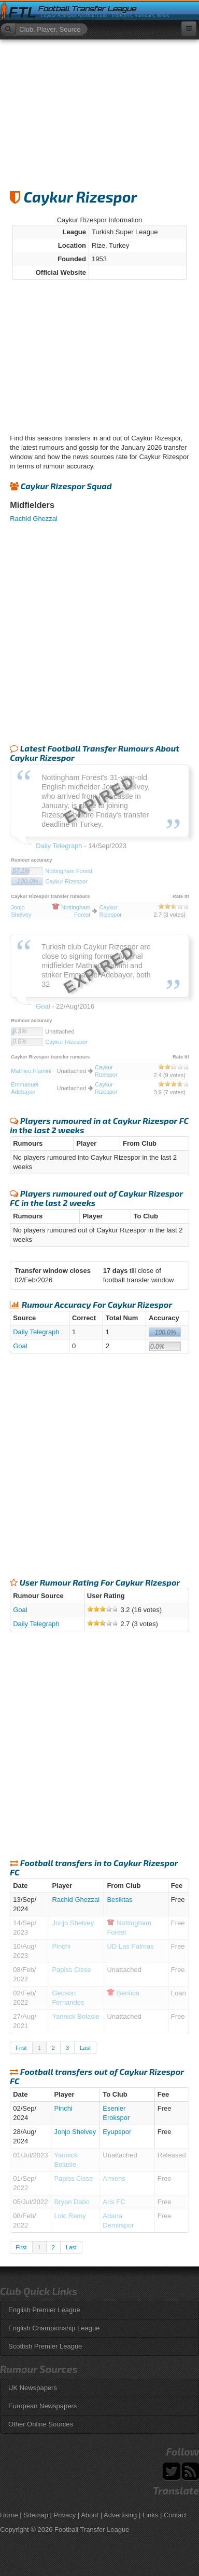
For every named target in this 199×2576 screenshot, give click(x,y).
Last (85, 2048)
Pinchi (61, 1946)
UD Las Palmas (130, 1946)
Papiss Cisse (71, 1970)
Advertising (120, 2515)
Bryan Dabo (72, 2202)
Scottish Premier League (45, 2346)
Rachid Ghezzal (34, 518)
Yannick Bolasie (76, 2016)
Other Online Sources (40, 2424)
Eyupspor (117, 2132)
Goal (20, 1346)
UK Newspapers (32, 2388)
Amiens (114, 2178)
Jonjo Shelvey (73, 1923)
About (89, 2515)
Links (150, 2515)
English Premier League (44, 2310)
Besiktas (119, 1899)
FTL (22, 12)
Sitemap (35, 2515)
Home (9, 2515)
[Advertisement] (99, 110)
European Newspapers (42, 2406)
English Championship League (54, 2328)
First (21, 2048)
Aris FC (114, 2202)
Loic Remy (70, 2216)
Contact (175, 2515)
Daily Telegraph (36, 1332)
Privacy (65, 2515)
